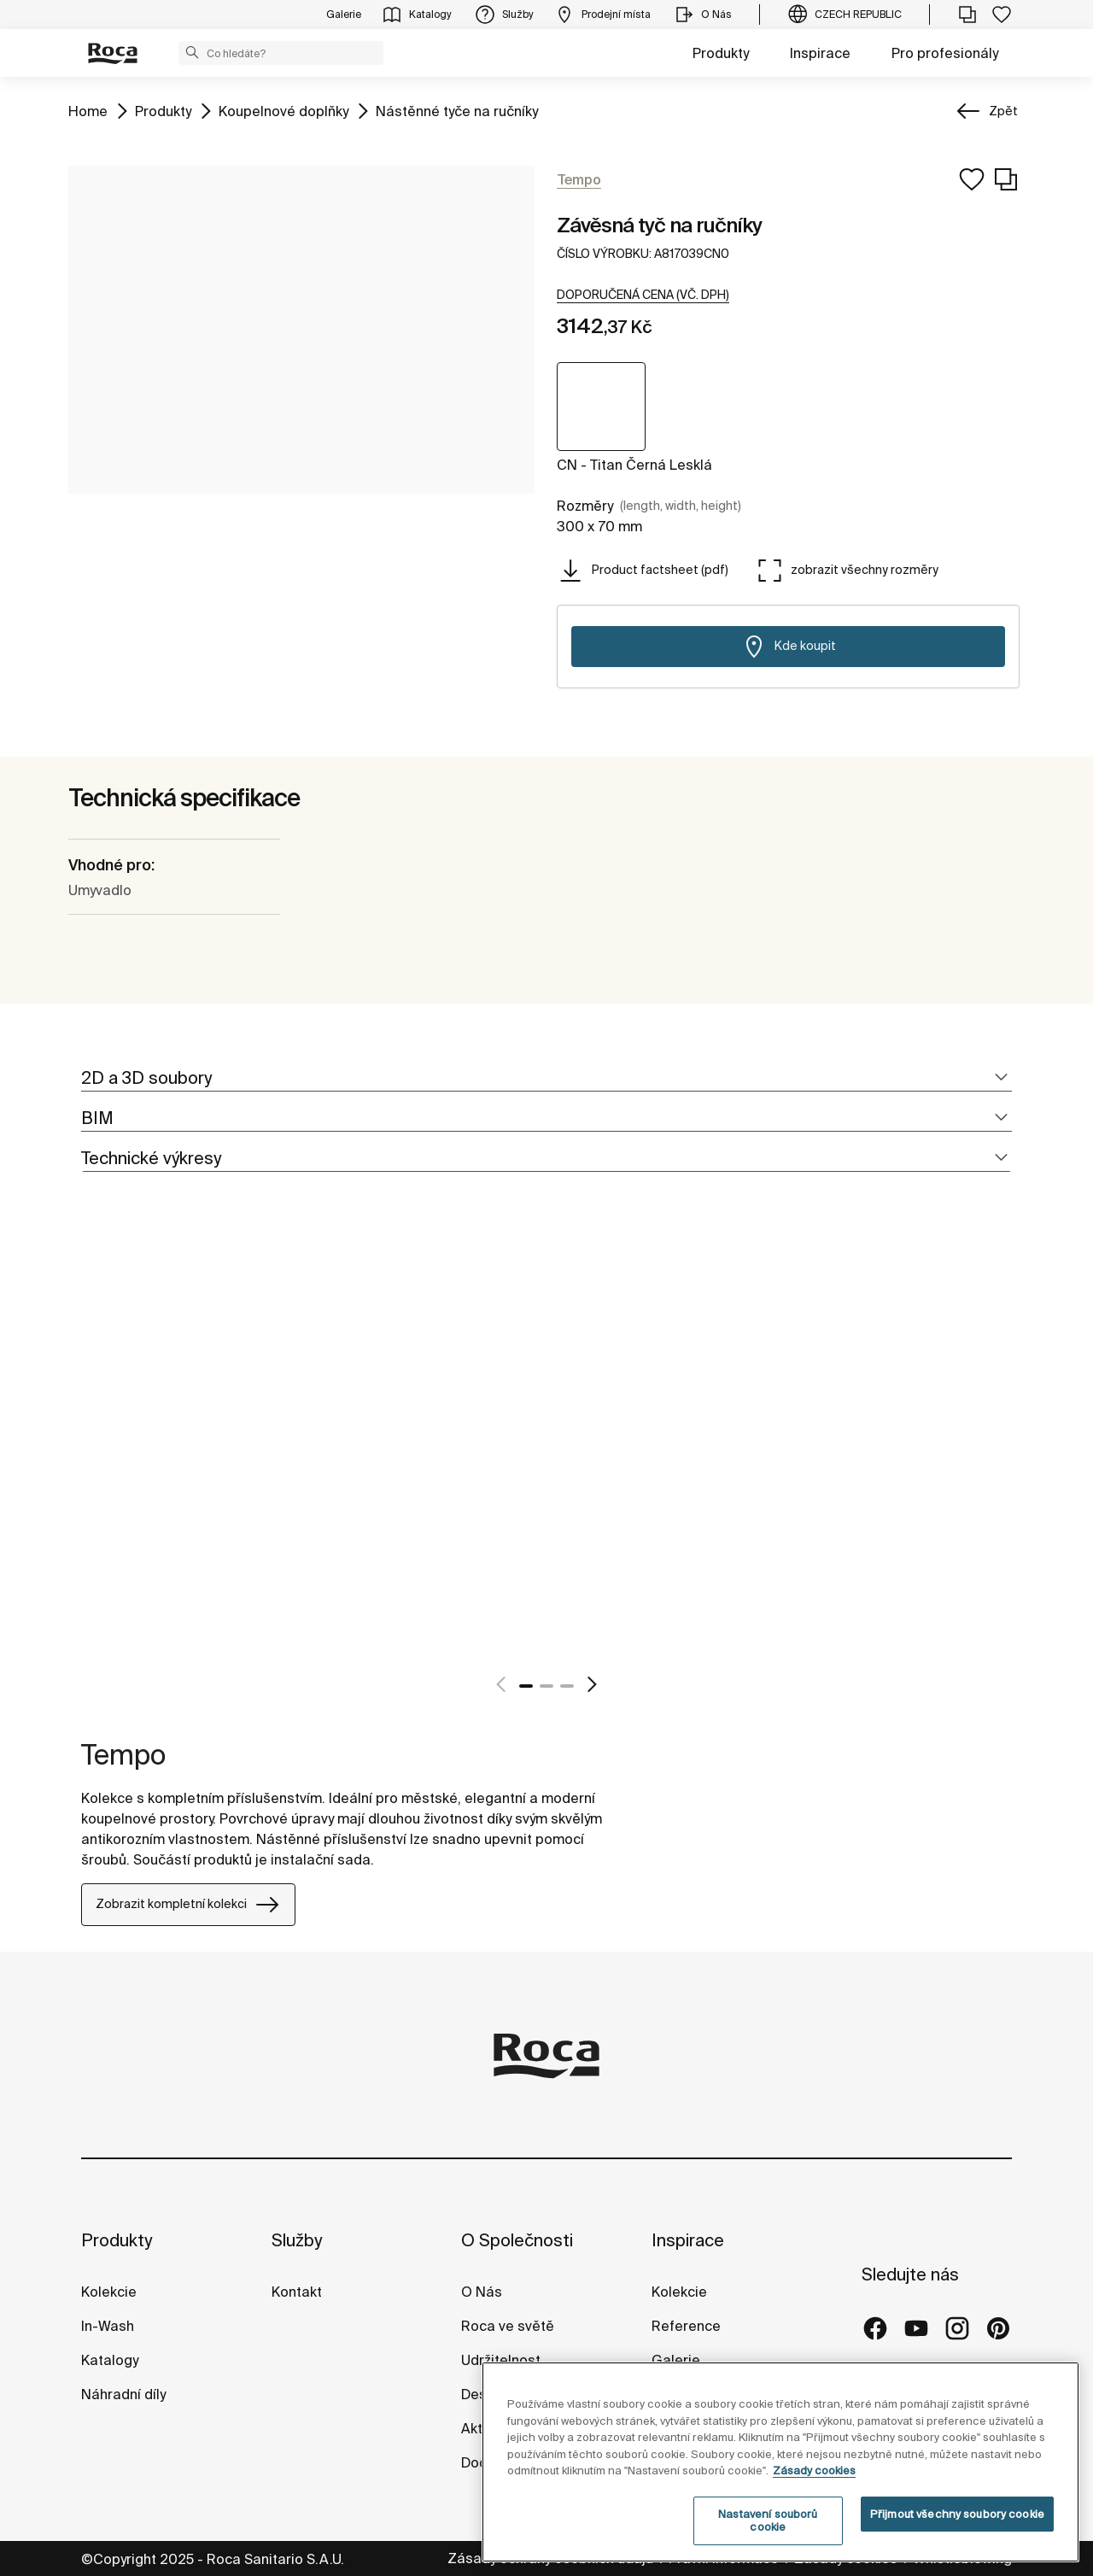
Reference (686, 2325)
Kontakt (297, 2291)
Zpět (1003, 111)
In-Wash (107, 2325)
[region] (780, 2462)
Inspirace (820, 53)
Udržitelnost (501, 2360)
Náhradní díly (123, 2394)
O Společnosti (517, 2240)
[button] (192, 52)
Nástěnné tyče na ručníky (457, 110)
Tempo (123, 1754)
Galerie (676, 2360)
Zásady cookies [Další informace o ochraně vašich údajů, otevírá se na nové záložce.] (814, 2470)
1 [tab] (526, 1686)
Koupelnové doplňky (283, 110)
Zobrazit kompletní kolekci (188, 1904)
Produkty (721, 53)
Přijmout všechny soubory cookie (957, 2514)
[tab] (546, 1078)
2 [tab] (546, 1686)
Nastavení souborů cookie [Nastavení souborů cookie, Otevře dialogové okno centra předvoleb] (767, 2521)
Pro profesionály (944, 53)
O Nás (481, 2291)
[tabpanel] (88, 1452)
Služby (297, 2240)
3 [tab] (567, 1686)
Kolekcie (109, 2291)
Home (88, 110)
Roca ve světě (507, 2325)
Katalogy (111, 2360)
